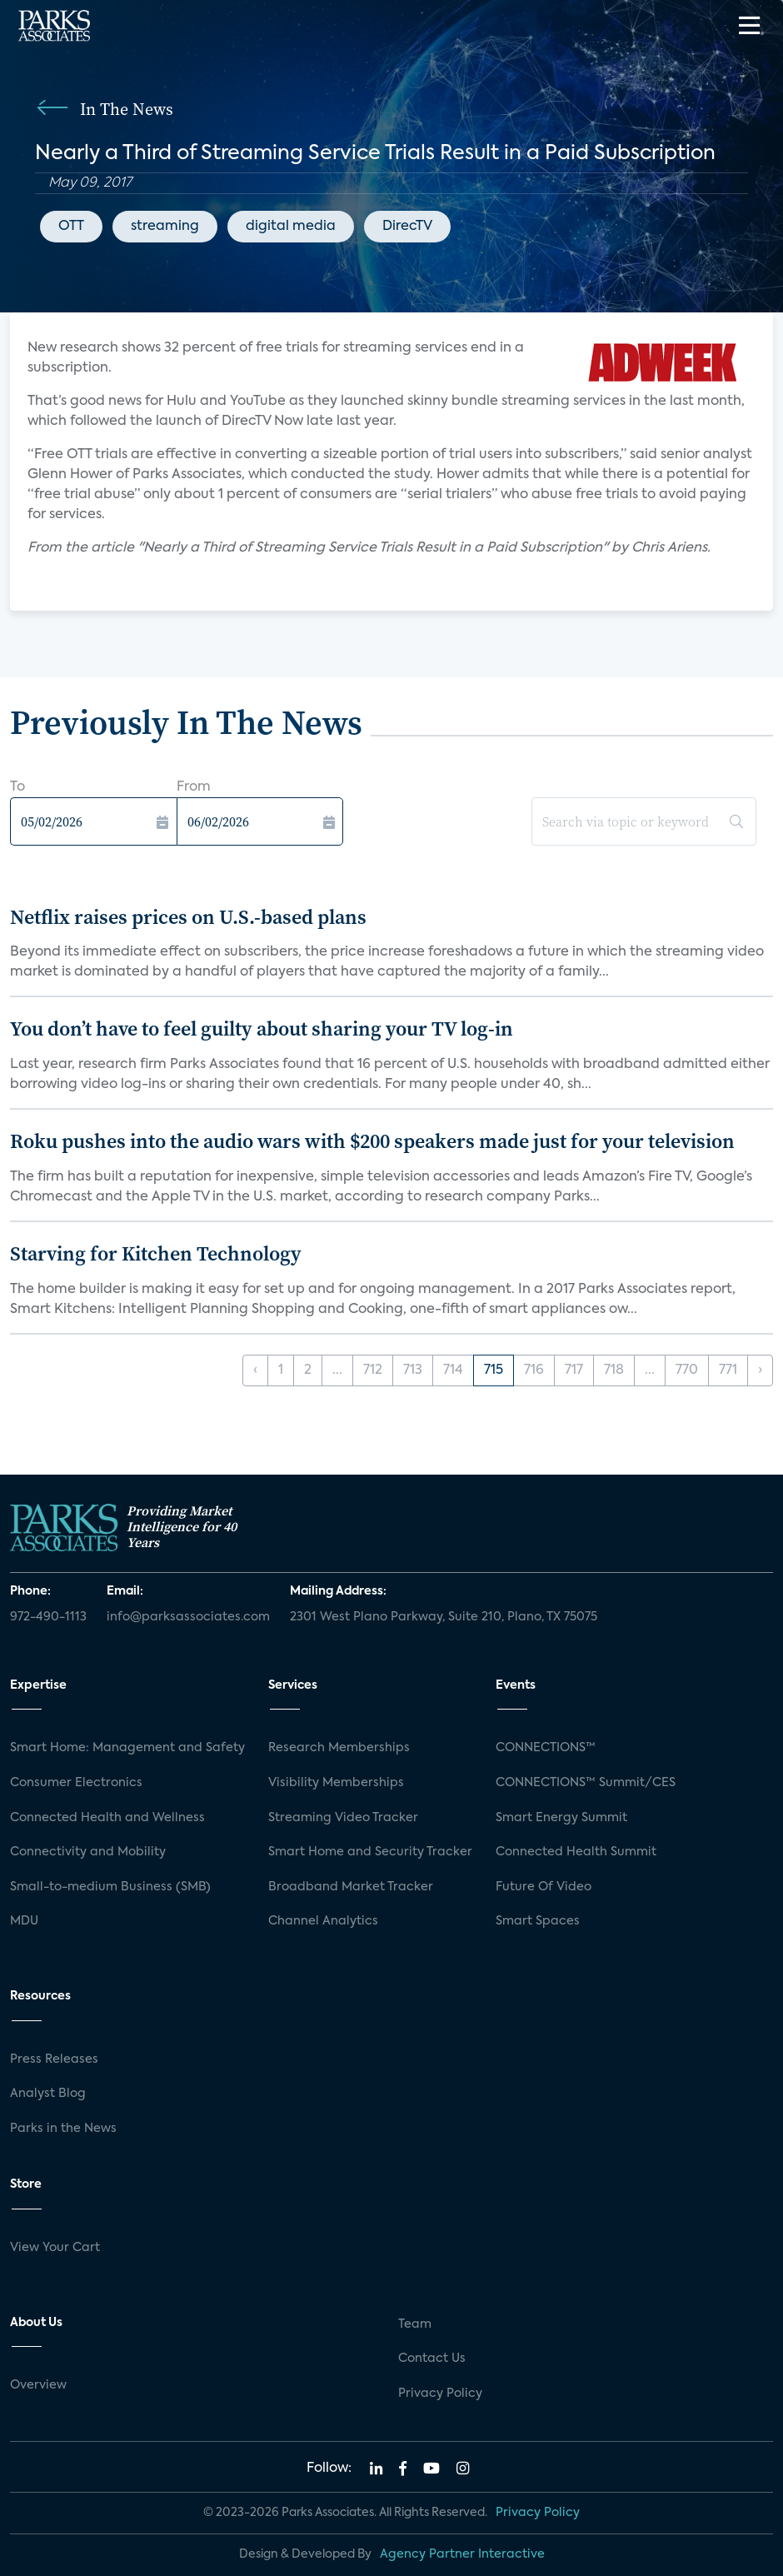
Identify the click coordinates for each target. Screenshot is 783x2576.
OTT (71, 226)
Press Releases (54, 2059)
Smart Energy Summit (561, 1818)
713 (412, 1370)
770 (687, 1370)
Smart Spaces (538, 1921)
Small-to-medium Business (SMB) (110, 1887)
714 (453, 1370)
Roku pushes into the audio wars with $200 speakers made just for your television (372, 1141)
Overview (38, 2385)
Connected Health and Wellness (107, 1818)
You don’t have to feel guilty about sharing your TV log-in (261, 1028)
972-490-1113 (48, 1617)
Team (414, 2324)
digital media (291, 226)
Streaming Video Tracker (343, 1818)
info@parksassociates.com (188, 1617)
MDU (24, 1921)
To (17, 787)
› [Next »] (760, 1370)
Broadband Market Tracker (350, 1887)
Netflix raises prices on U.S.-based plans (188, 917)
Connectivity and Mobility (88, 1852)
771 (728, 1370)
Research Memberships (339, 1748)
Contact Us (432, 2358)
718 (614, 1370)
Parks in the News (63, 2128)
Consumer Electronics (76, 1783)
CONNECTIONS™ (546, 1748)
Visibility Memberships (336, 1783)
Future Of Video (543, 1887)
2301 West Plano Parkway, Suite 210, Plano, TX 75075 (443, 1617)
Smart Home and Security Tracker (370, 1852)
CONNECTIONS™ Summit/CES (586, 1783)
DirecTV (407, 226)
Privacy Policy (440, 2393)
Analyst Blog (48, 2093)
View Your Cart (55, 2248)
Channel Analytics (323, 1921)
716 (534, 1370)
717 (574, 1370)
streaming (165, 226)
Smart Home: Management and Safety (127, 1748)
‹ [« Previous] (255, 1370)
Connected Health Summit (576, 1852)
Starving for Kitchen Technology (156, 1253)
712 (372, 1370)
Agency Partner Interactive (462, 2554)
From (194, 787)
